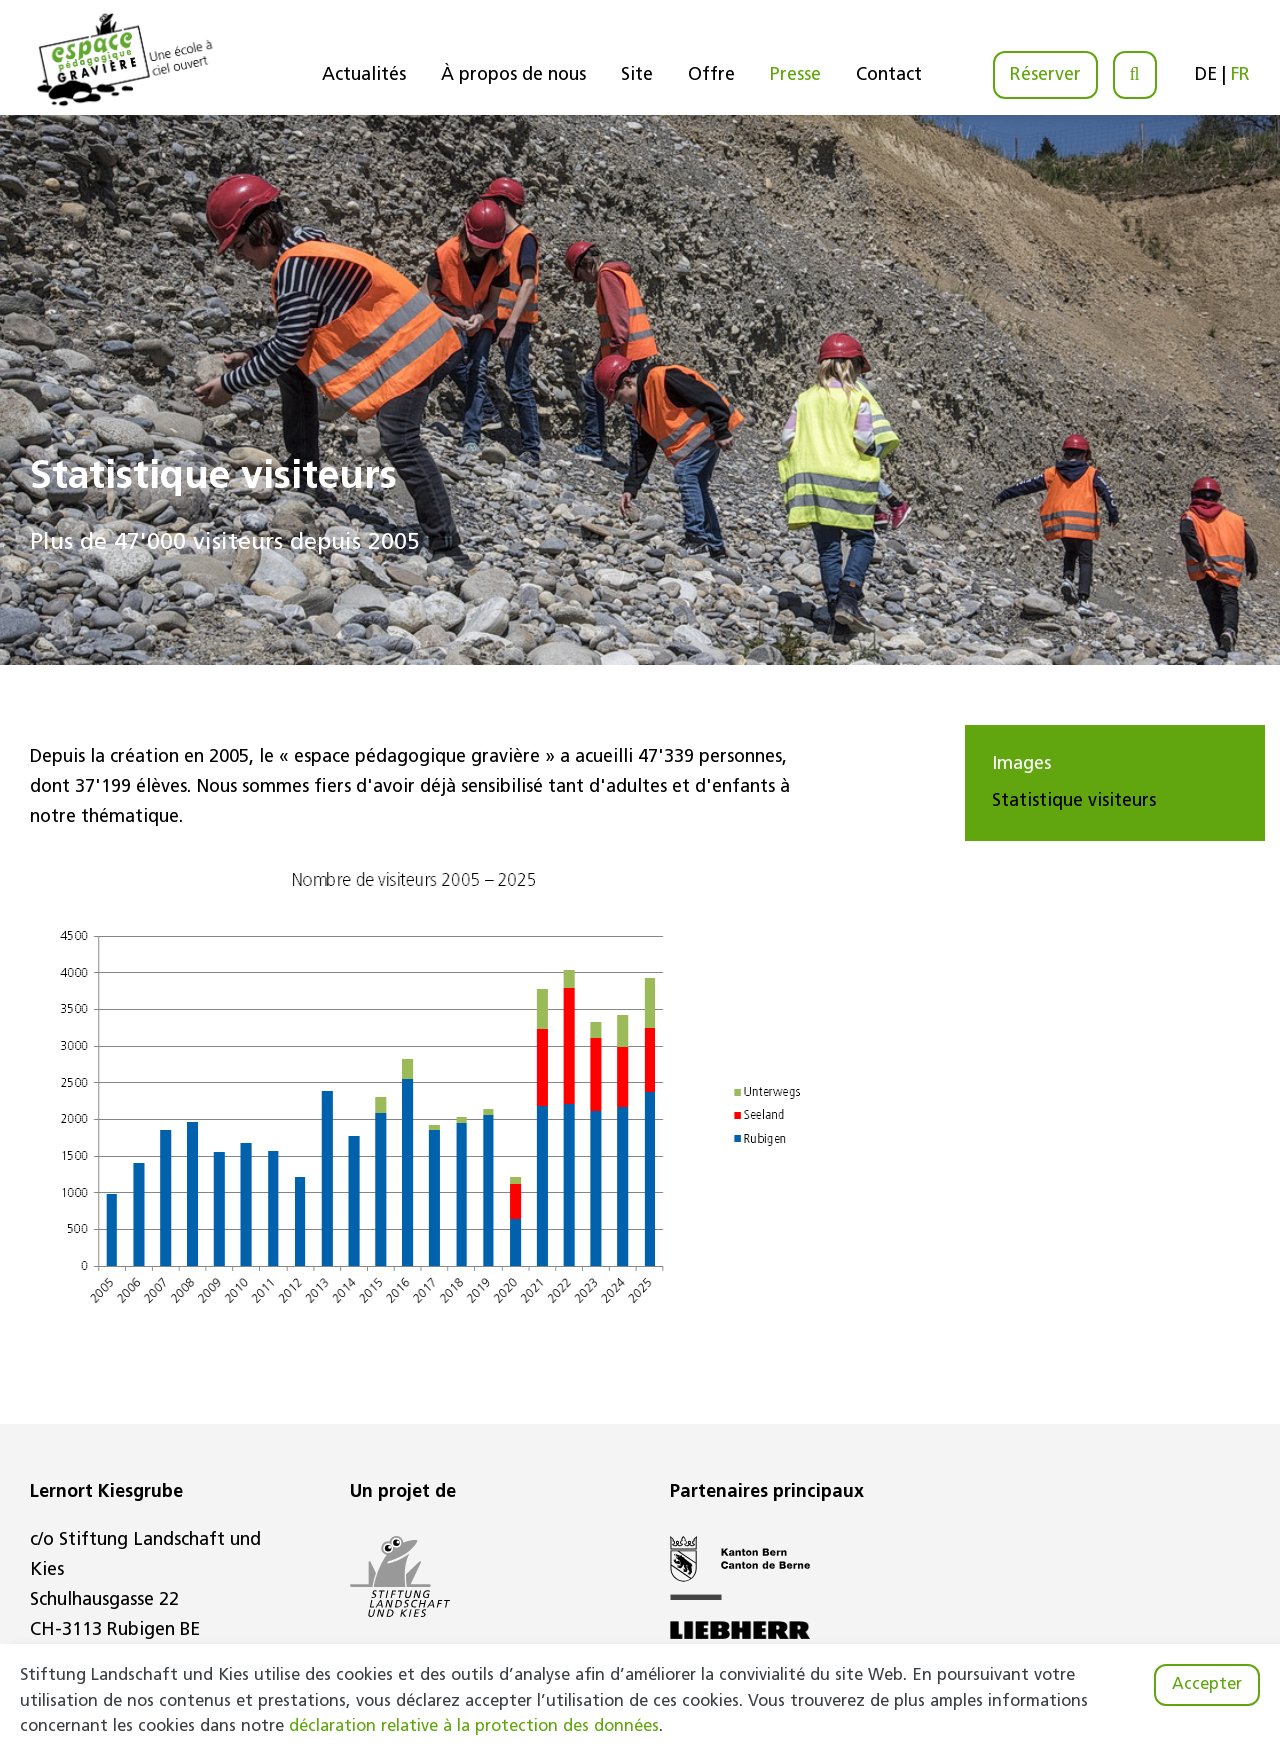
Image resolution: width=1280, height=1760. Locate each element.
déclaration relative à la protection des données (474, 1727)
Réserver (1045, 75)
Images (1021, 764)
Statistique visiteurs (1074, 801)
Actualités (364, 75)
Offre (711, 75)
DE (1206, 75)
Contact (889, 75)
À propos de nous (513, 75)
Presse (795, 75)
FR (1240, 75)
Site (637, 75)
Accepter (1207, 1685)
